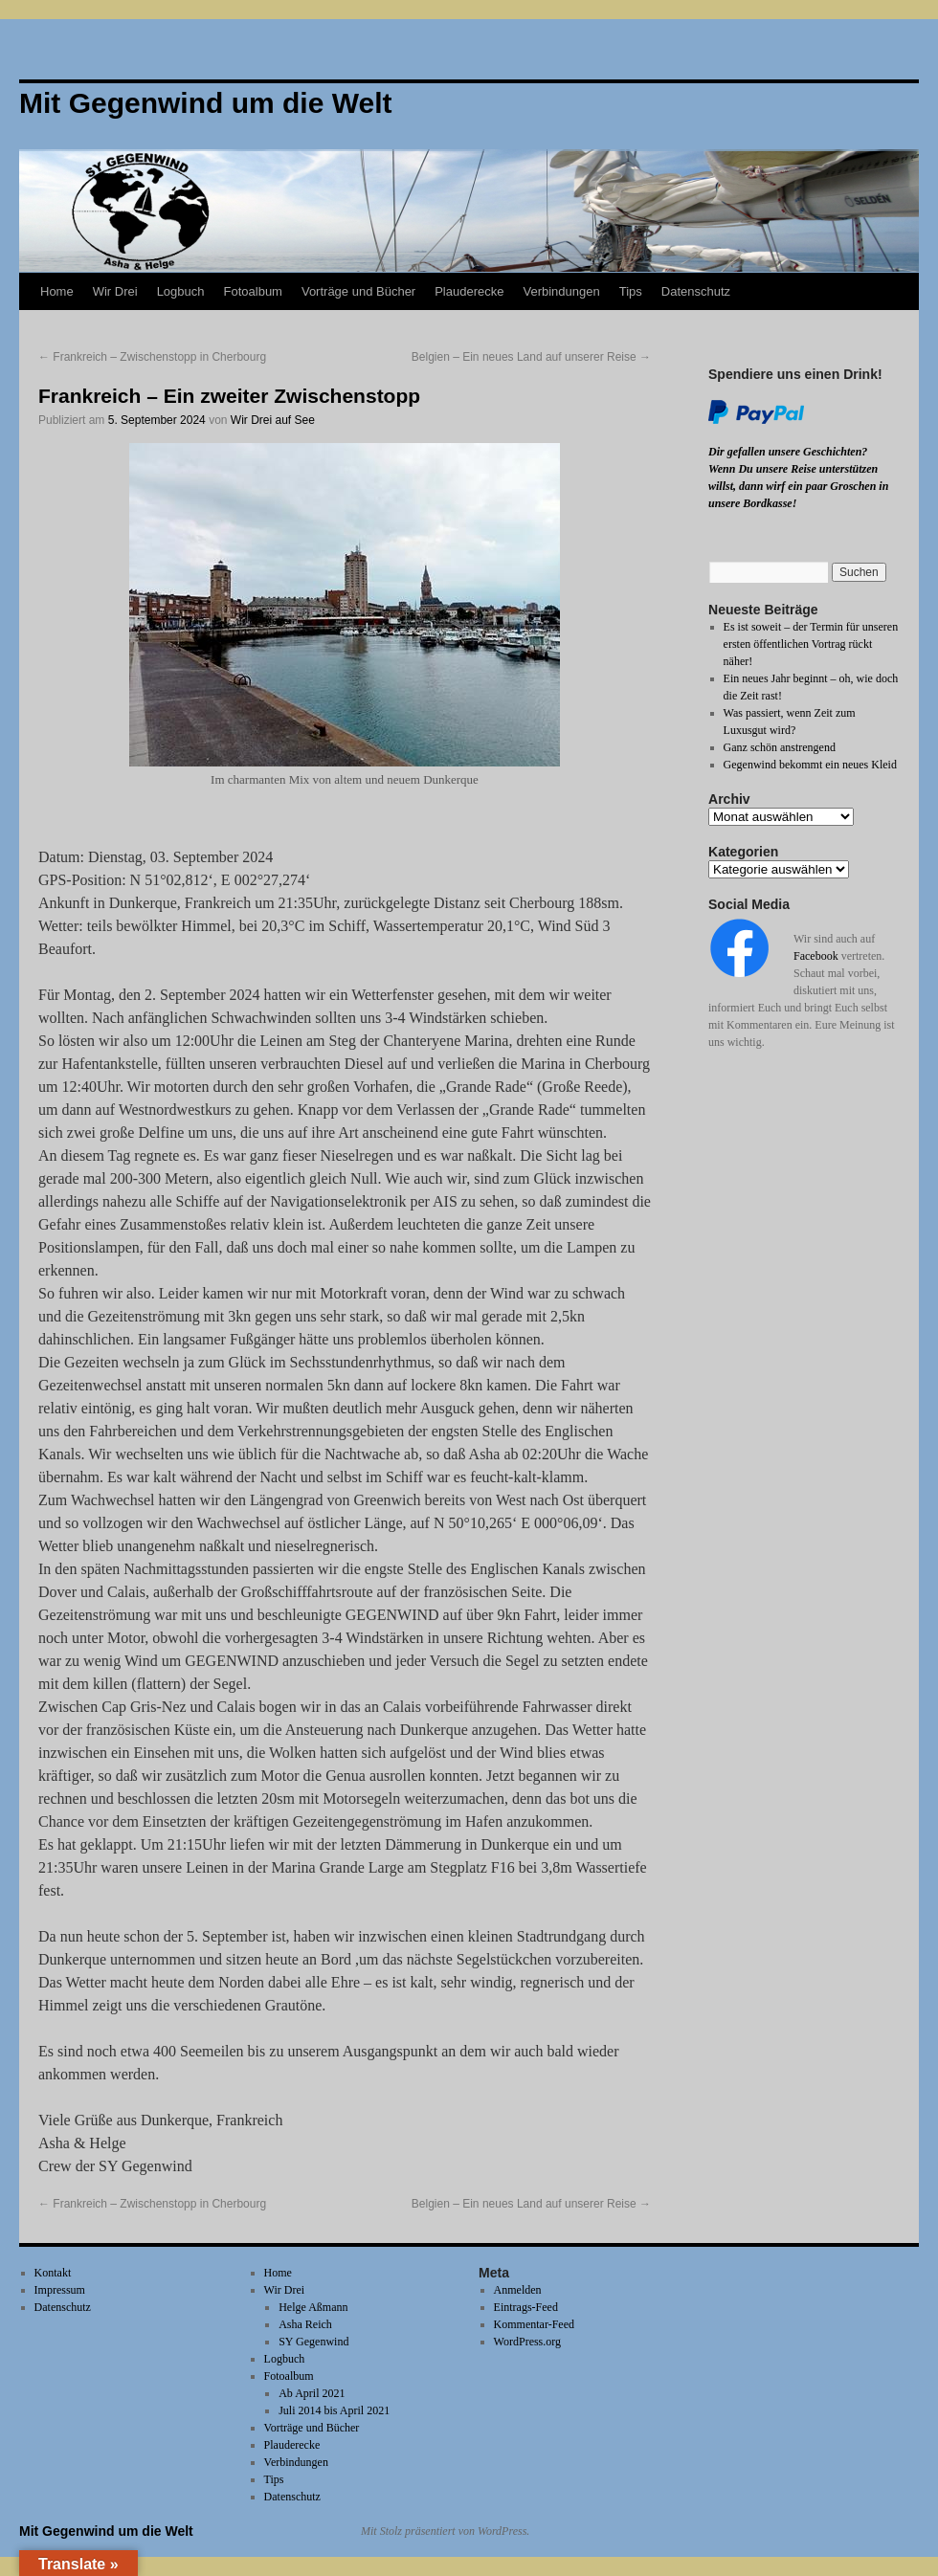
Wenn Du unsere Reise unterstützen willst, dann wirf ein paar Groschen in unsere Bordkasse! (798, 486)
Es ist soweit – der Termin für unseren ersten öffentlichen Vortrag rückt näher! (811, 644)
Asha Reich (305, 2324)
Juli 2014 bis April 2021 (334, 2410)
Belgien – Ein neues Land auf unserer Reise (531, 357)
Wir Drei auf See (273, 420)
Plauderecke (469, 291)
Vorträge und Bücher (358, 291)
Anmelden (518, 2290)
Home (57, 291)
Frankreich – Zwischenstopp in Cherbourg (152, 357)
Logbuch (181, 291)
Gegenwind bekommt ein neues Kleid (810, 764)
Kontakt (53, 2272)
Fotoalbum (253, 291)
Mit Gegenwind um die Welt (106, 2531)
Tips (630, 291)
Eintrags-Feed (526, 2307)
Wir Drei (115, 291)
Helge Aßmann (313, 2307)
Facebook (815, 956)
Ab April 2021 (312, 2393)
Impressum (59, 2290)
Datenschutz (695, 291)
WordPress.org (527, 2341)
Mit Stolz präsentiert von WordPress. (445, 2531)
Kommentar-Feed (534, 2324)
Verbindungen (561, 291)
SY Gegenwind (313, 2341)
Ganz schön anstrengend (780, 747)
